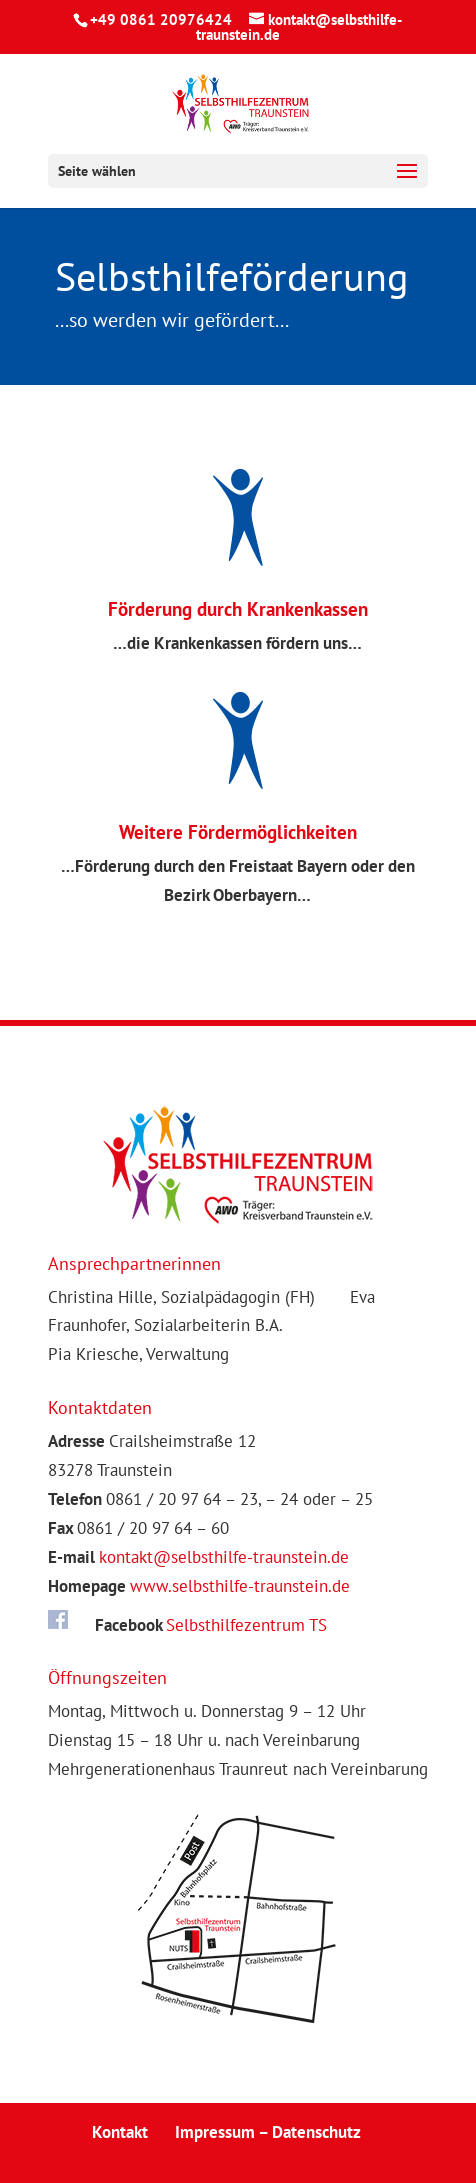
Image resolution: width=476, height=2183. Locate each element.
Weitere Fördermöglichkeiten (238, 832)
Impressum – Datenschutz (268, 2132)
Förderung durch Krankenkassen (238, 609)
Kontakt (120, 2132)
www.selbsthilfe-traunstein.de (240, 1586)
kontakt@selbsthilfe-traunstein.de (224, 1557)
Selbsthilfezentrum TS (246, 1625)
